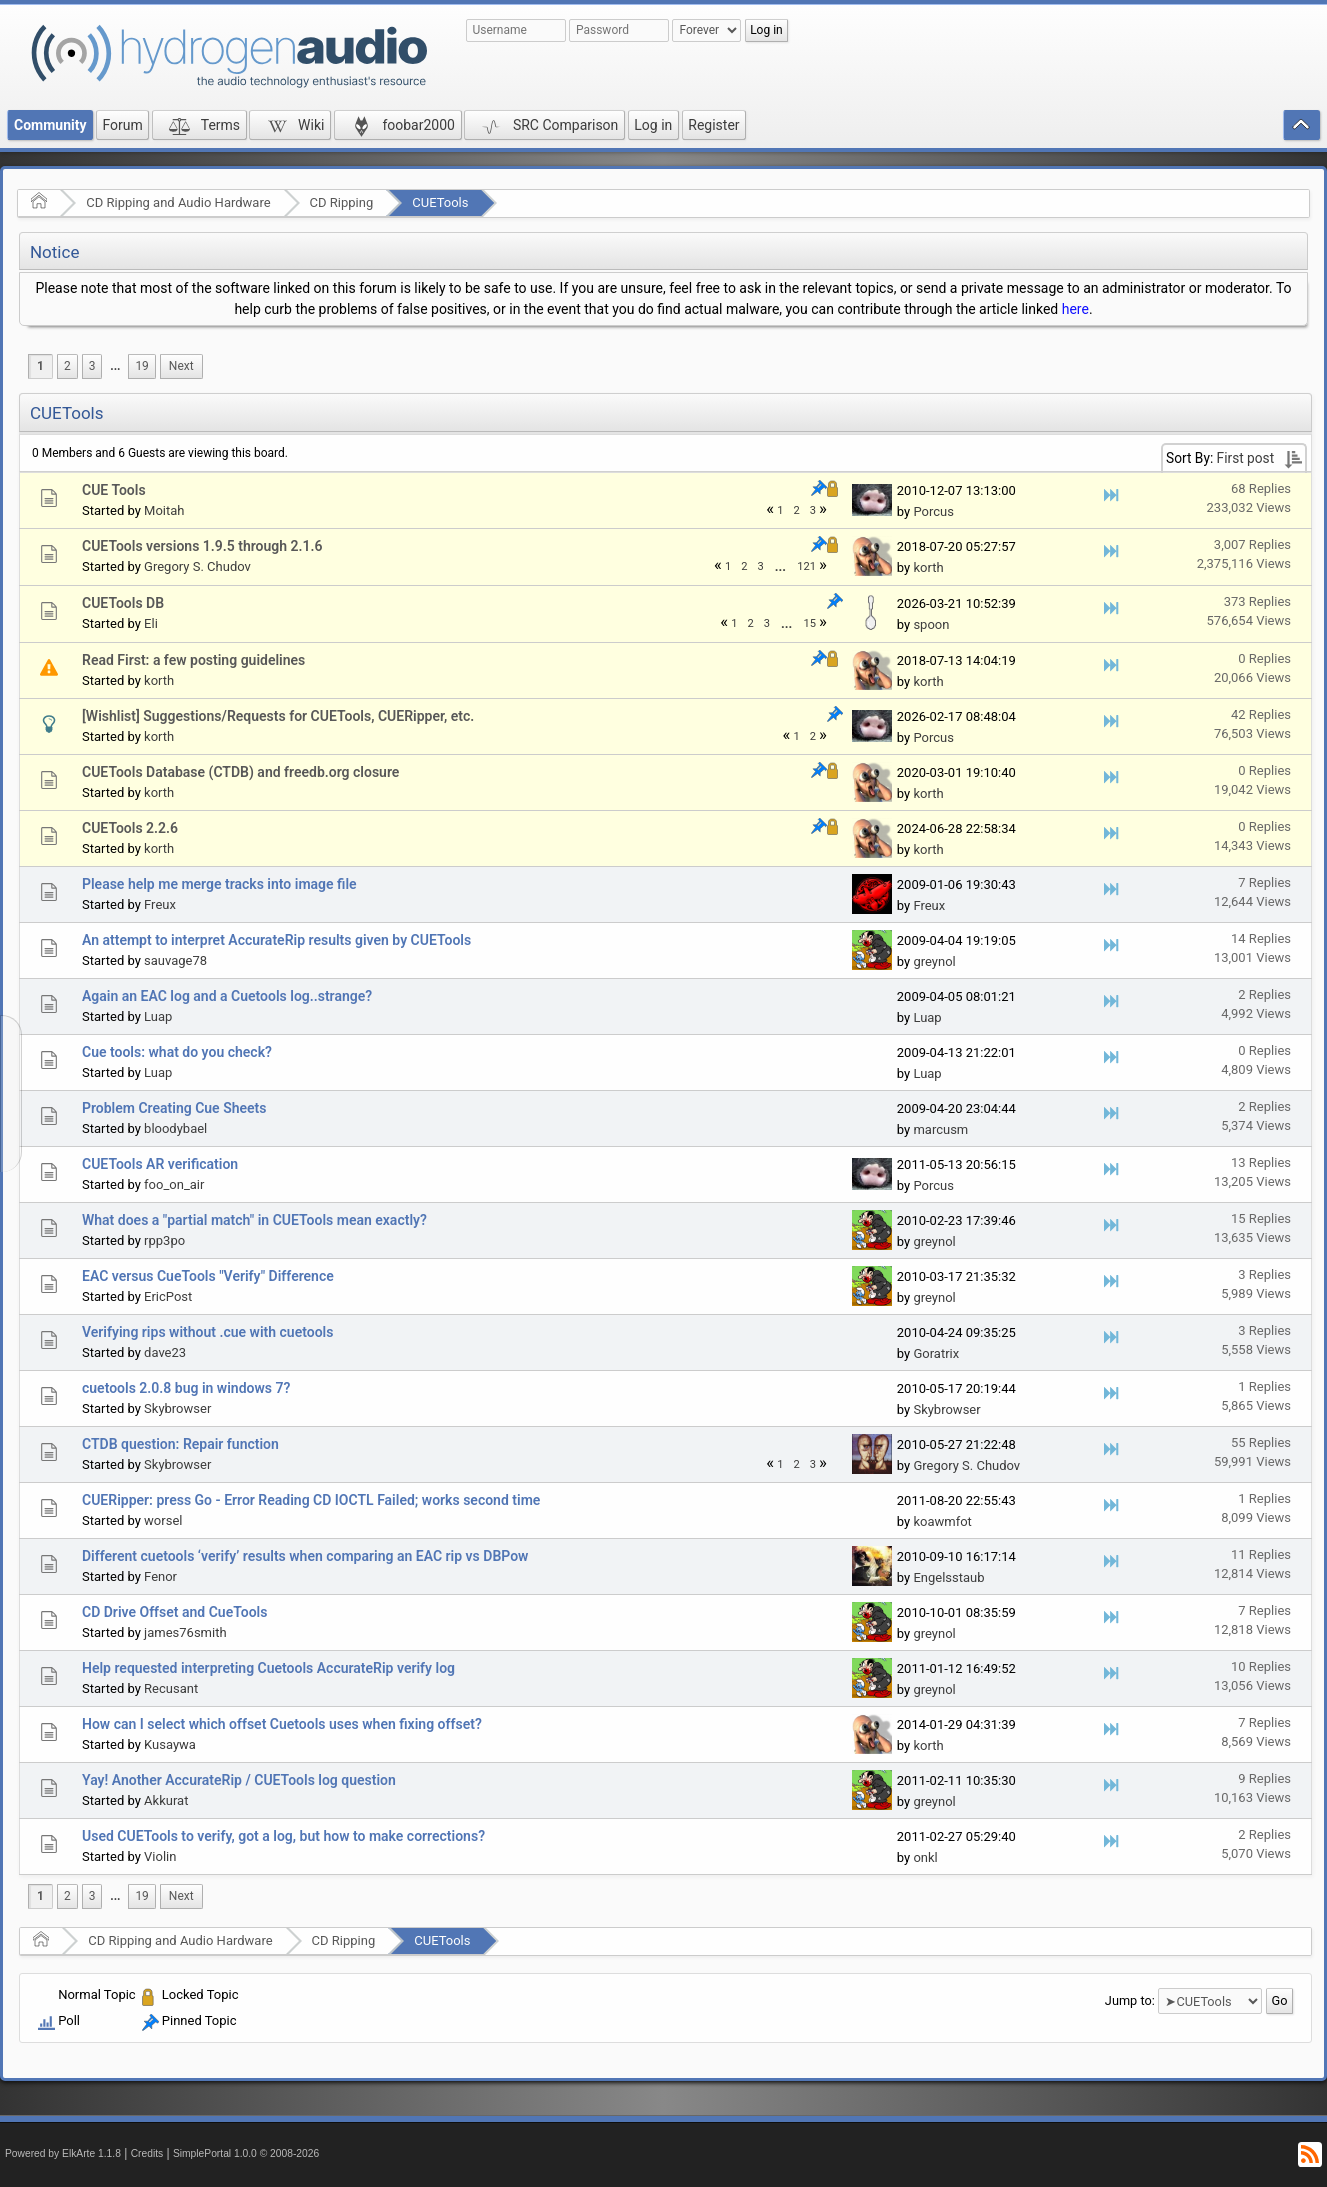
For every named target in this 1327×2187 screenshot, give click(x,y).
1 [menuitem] (40, 366)
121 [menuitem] (806, 566)
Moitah (164, 510)
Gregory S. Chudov (197, 566)
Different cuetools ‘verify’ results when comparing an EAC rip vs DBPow (305, 1556)
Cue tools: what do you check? (177, 1052)
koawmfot (942, 1521)
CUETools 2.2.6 (130, 828)
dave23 (165, 1352)
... (115, 366)
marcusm (940, 1129)
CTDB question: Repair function (180, 1444)
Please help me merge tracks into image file (219, 884)
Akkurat (166, 1800)
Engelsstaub (948, 1577)
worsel (163, 1520)
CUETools (440, 202)
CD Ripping (342, 202)
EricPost (168, 1296)
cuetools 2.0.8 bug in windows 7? (186, 1388)
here (1075, 309)
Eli (151, 623)
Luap (158, 1016)
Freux (160, 904)
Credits (147, 2153)
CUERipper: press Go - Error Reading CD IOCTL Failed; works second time (311, 1500)
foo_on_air (174, 1184)
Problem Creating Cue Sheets (174, 1108)
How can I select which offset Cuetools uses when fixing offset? (282, 1724)
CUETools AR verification (160, 1164)
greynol (934, 961)
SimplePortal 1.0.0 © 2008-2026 (246, 2153)
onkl (925, 1857)
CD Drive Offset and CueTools (174, 1612)
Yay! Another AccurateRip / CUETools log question (239, 1780)
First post (1246, 458)
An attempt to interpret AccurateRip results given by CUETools (276, 940)
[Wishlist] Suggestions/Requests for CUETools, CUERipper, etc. (278, 716)
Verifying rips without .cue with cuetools (207, 1332)
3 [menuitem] (92, 366)
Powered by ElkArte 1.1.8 (63, 2153)
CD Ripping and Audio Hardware (178, 202)
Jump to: (1130, 2000)
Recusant (171, 1688)
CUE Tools (114, 490)
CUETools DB (123, 603)
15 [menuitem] (809, 623)
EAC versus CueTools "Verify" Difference (208, 1276)
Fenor (160, 1576)
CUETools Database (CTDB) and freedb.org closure (240, 772)
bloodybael (175, 1128)
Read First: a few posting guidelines (193, 660)
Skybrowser (177, 1408)
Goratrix (936, 1353)
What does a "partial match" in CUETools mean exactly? (254, 1220)
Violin (160, 1856)
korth (928, 567)
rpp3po (164, 1240)
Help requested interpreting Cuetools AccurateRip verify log (268, 1668)
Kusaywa (170, 1744)
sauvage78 (175, 960)
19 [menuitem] (141, 366)
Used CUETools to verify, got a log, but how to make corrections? (283, 1836)
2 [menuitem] (67, 366)
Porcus (933, 511)
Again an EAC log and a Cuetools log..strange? (227, 996)
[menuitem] (115, 366)
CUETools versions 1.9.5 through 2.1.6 (202, 546)
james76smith (185, 1632)
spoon (931, 624)
